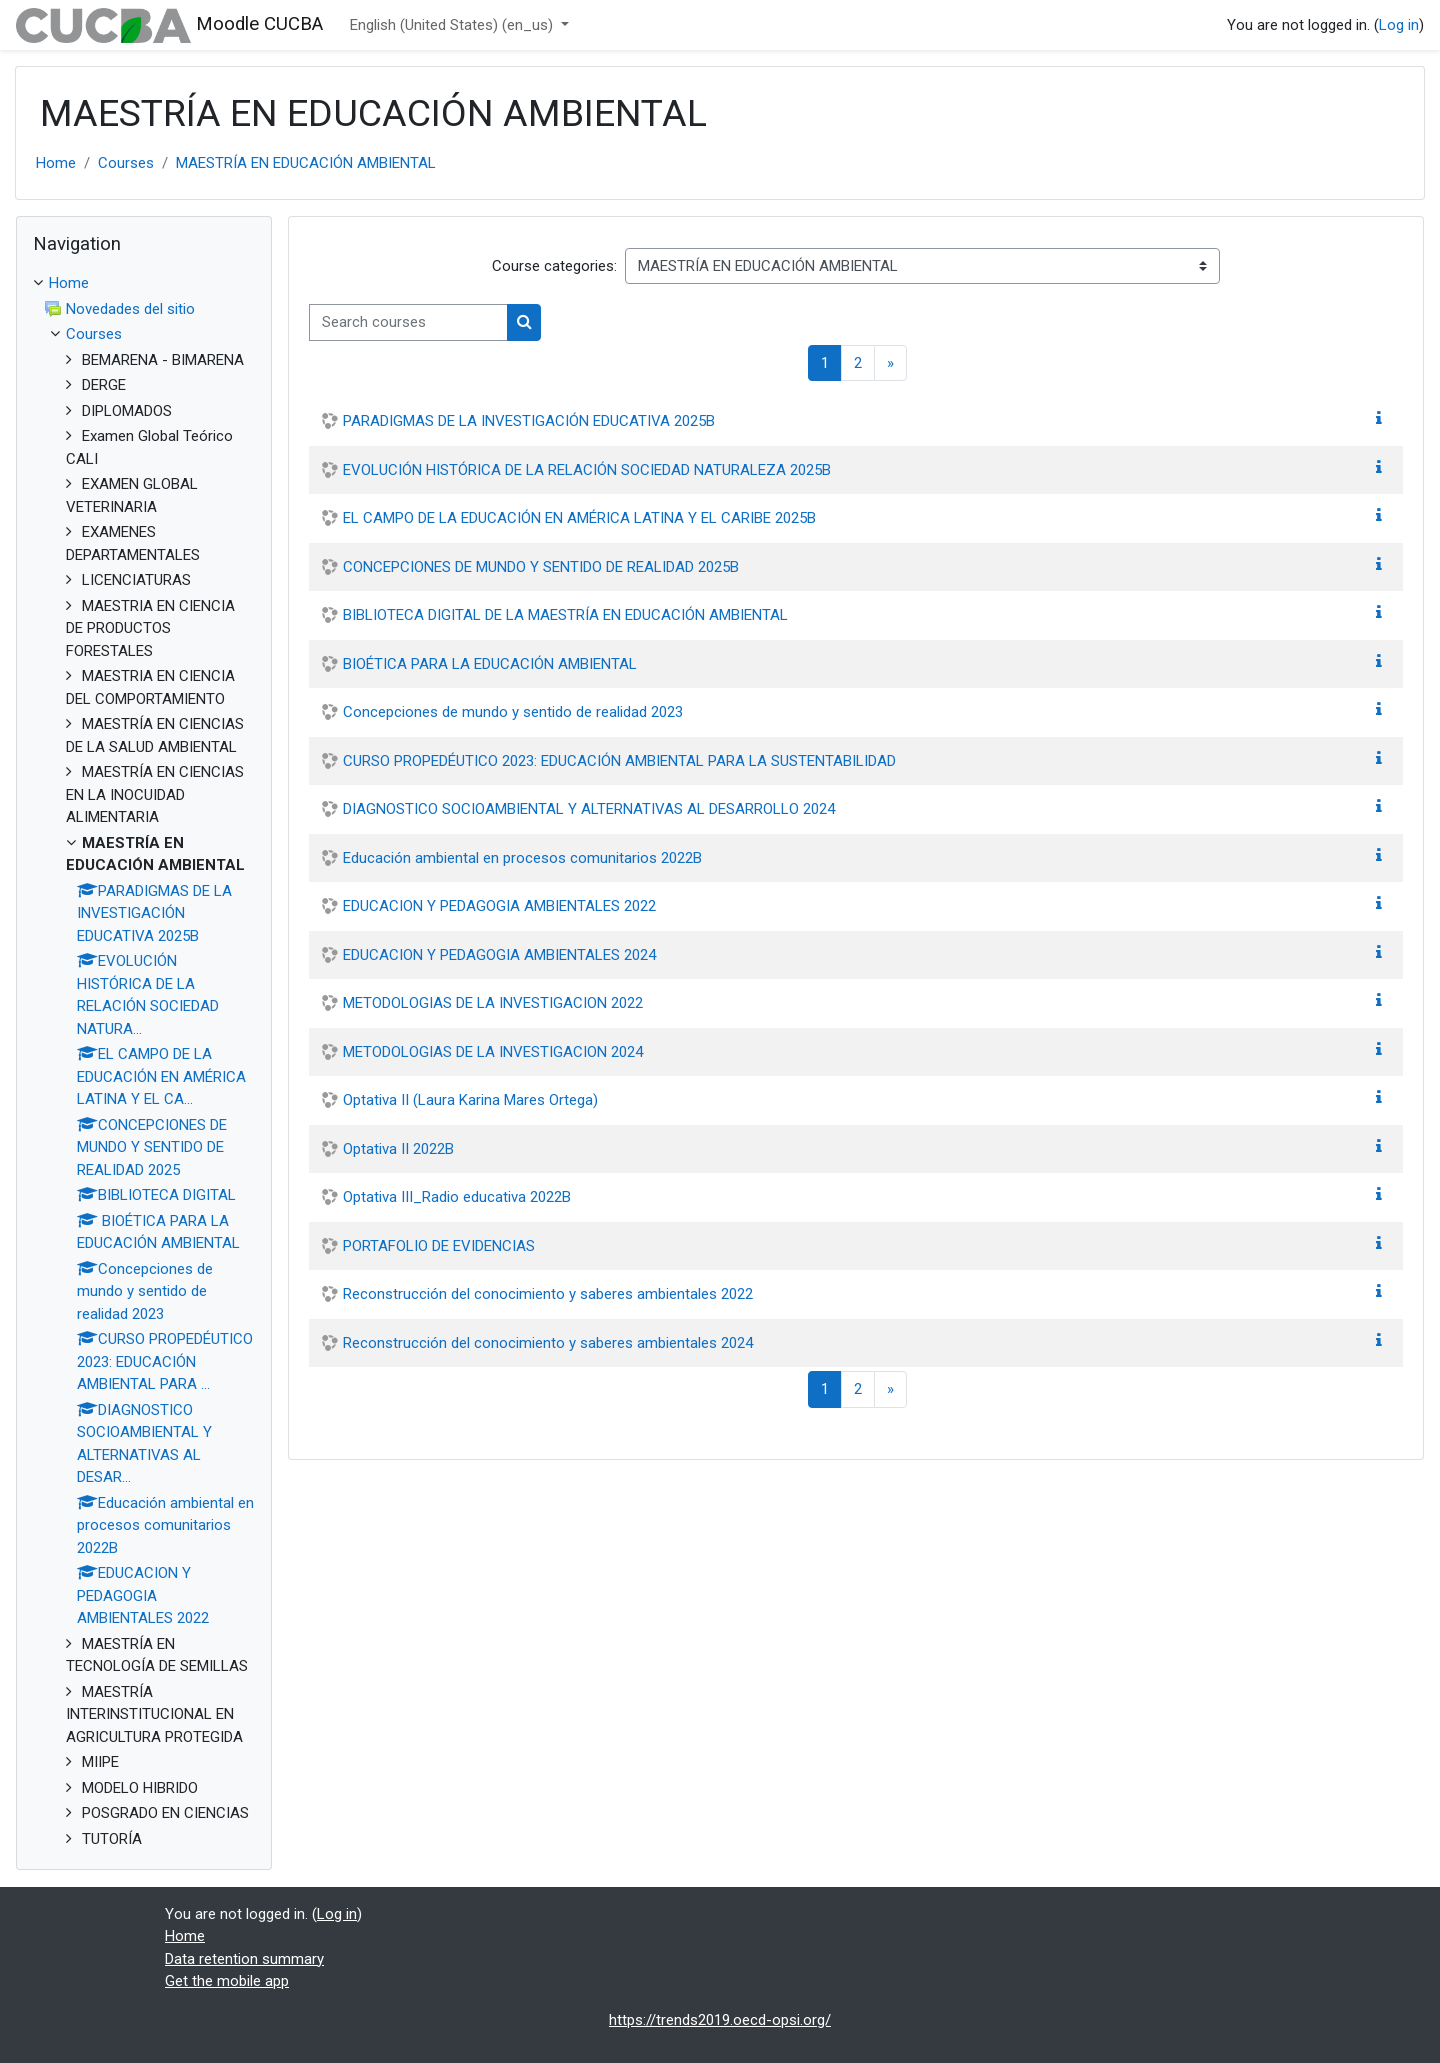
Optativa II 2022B (398, 1149)
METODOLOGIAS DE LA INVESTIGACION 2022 (493, 1003)
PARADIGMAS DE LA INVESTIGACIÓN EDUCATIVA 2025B (529, 421)
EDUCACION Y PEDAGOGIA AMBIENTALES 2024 (499, 955)
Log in (1399, 25)
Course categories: (554, 266)
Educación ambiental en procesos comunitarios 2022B (522, 858)
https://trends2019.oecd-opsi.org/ (720, 2020)
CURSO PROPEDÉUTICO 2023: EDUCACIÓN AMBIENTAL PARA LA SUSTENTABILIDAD (619, 761)
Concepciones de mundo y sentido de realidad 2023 (513, 712)
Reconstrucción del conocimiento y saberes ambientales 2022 (548, 1294)
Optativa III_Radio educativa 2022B (457, 1197)
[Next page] (890, 363)
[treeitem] (144, 1061)
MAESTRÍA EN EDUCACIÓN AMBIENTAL (306, 163)
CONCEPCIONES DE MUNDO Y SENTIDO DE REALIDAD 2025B (541, 567)
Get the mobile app (227, 1981)
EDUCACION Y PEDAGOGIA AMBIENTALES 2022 (499, 906)
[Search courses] (408, 322)
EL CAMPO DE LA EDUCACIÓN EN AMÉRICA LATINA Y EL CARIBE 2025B (579, 518)
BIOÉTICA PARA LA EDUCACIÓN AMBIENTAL (490, 664)
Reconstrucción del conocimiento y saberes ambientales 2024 (548, 1343)
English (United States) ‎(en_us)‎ (453, 25)
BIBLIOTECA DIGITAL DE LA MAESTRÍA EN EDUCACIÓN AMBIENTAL (565, 615)
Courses (126, 163)
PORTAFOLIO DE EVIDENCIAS (439, 1246)
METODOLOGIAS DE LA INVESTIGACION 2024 (493, 1052)
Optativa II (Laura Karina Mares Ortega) (470, 1100)
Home (56, 163)
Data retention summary (244, 1959)
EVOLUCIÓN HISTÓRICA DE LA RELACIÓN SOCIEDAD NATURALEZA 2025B (587, 470)
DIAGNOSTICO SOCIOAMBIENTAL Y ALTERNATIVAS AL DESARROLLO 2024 (589, 809)
